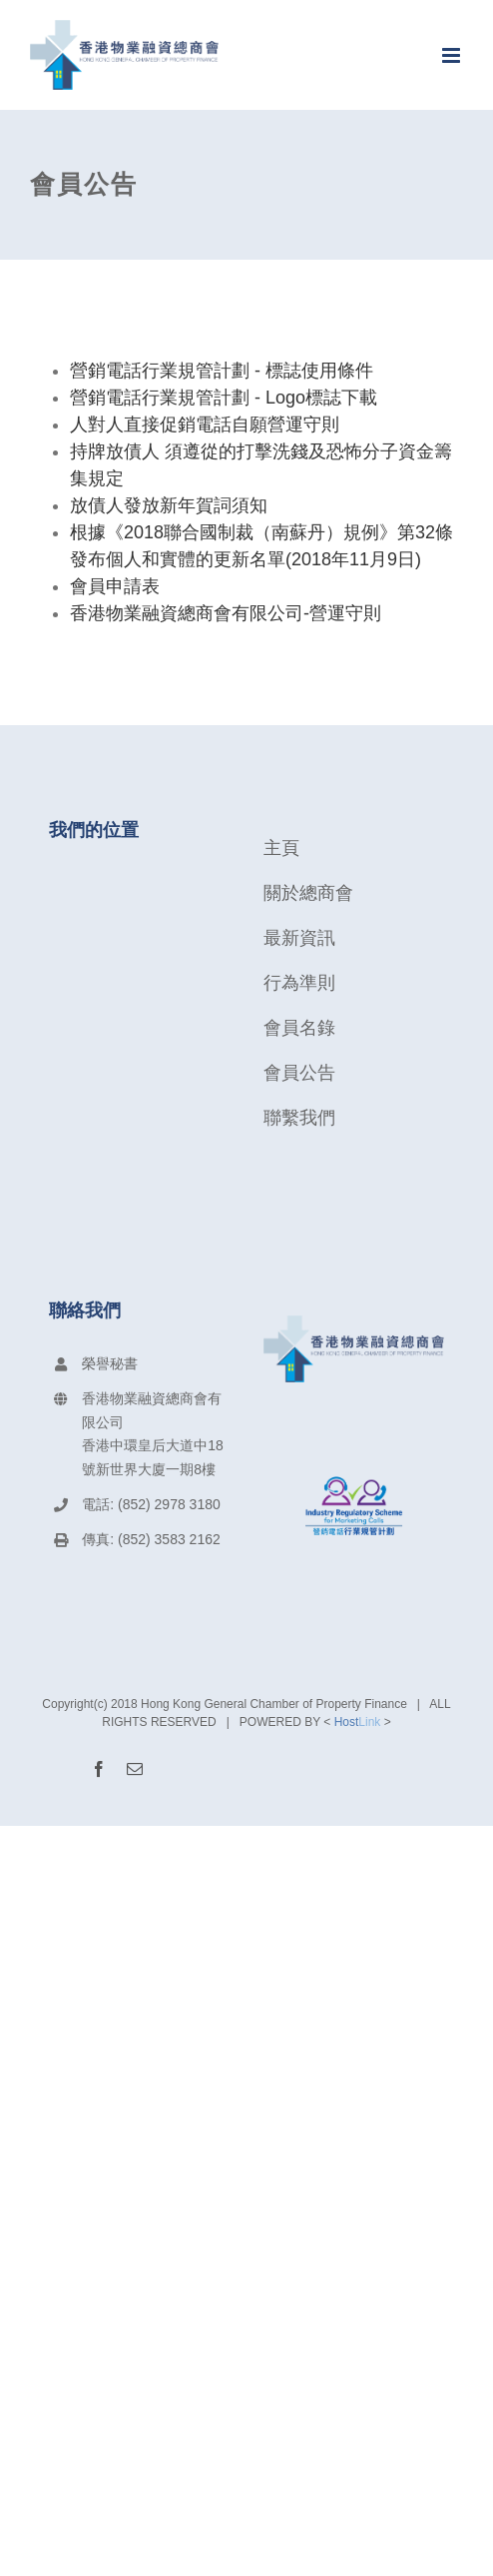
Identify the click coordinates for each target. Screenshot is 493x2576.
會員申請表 (115, 586)
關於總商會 (308, 893)
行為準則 (299, 983)
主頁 (281, 848)
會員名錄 (299, 1028)
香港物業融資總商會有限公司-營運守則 (225, 613)
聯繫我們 (299, 1118)
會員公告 (299, 1073)
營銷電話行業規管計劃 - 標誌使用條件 (221, 371)
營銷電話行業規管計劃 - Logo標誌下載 (223, 398)
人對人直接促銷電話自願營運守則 (204, 424)
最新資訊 (299, 938)
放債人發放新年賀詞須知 (168, 505)
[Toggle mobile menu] (452, 55)
